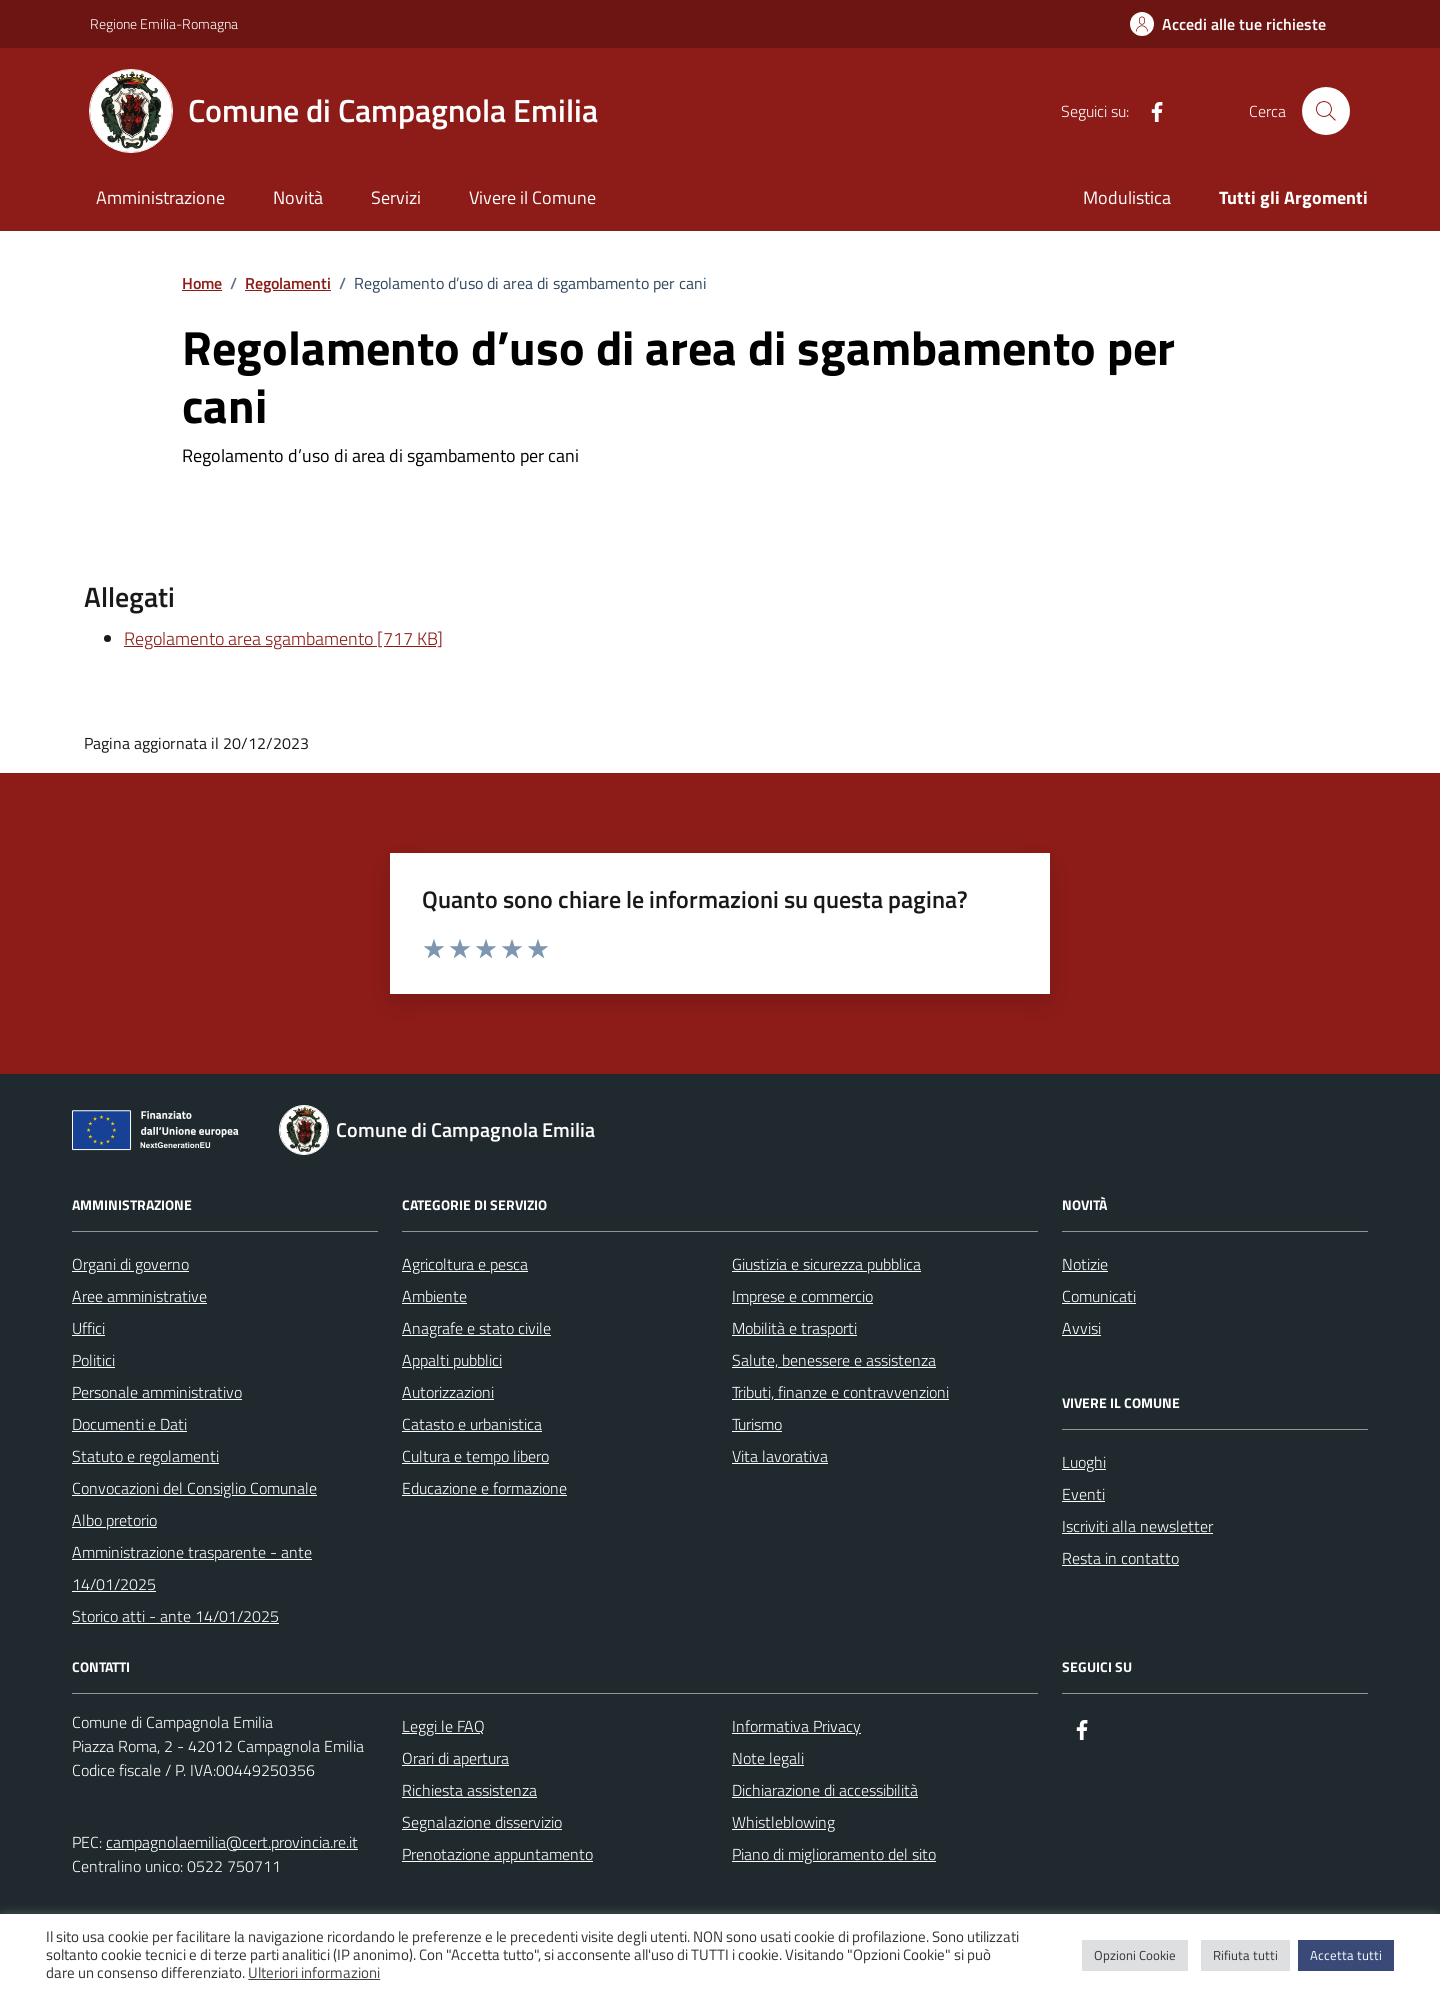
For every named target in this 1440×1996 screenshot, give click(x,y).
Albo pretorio (114, 1520)
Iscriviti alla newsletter (1137, 1526)
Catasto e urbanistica (472, 1424)
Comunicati (1099, 1296)
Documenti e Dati (129, 1424)
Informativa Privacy (796, 1726)
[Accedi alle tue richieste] (1228, 24)
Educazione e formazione (484, 1488)
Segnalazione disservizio (482, 1822)
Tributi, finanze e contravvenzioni (840, 1392)
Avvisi (1081, 1328)
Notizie (1085, 1264)
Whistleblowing (783, 1822)
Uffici (88, 1328)
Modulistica (1127, 197)
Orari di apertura (455, 1758)
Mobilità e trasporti (794, 1328)
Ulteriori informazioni (314, 1973)
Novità (298, 197)
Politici (93, 1360)
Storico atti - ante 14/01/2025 (175, 1616)
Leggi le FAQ (443, 1726)
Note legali (768, 1758)
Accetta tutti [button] (1346, 1955)
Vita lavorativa (780, 1456)
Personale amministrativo (157, 1392)
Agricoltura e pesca (465, 1264)
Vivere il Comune (532, 197)
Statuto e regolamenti (145, 1456)
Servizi (396, 197)
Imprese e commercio (802, 1296)
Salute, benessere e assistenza (834, 1360)
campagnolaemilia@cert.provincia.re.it (232, 1842)
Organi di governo (130, 1264)
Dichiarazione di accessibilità (825, 1790)
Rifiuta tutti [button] (1245, 1955)
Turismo (757, 1424)
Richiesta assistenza (469, 1790)
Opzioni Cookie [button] (1135, 1955)
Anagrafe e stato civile (476, 1328)
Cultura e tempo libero (475, 1456)
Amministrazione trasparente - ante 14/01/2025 (192, 1568)
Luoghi (1084, 1462)
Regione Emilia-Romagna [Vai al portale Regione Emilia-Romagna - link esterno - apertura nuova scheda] (164, 23)
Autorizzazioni (448, 1392)
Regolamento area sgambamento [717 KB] (283, 638)
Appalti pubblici (452, 1360)
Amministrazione (160, 197)
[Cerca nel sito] (1326, 111)
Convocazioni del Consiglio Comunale (194, 1488)
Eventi (1083, 1494)
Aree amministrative (139, 1296)
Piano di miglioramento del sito (834, 1854)
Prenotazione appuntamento (497, 1854)
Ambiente (434, 1296)
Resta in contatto (1120, 1558)
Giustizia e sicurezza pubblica (826, 1264)
